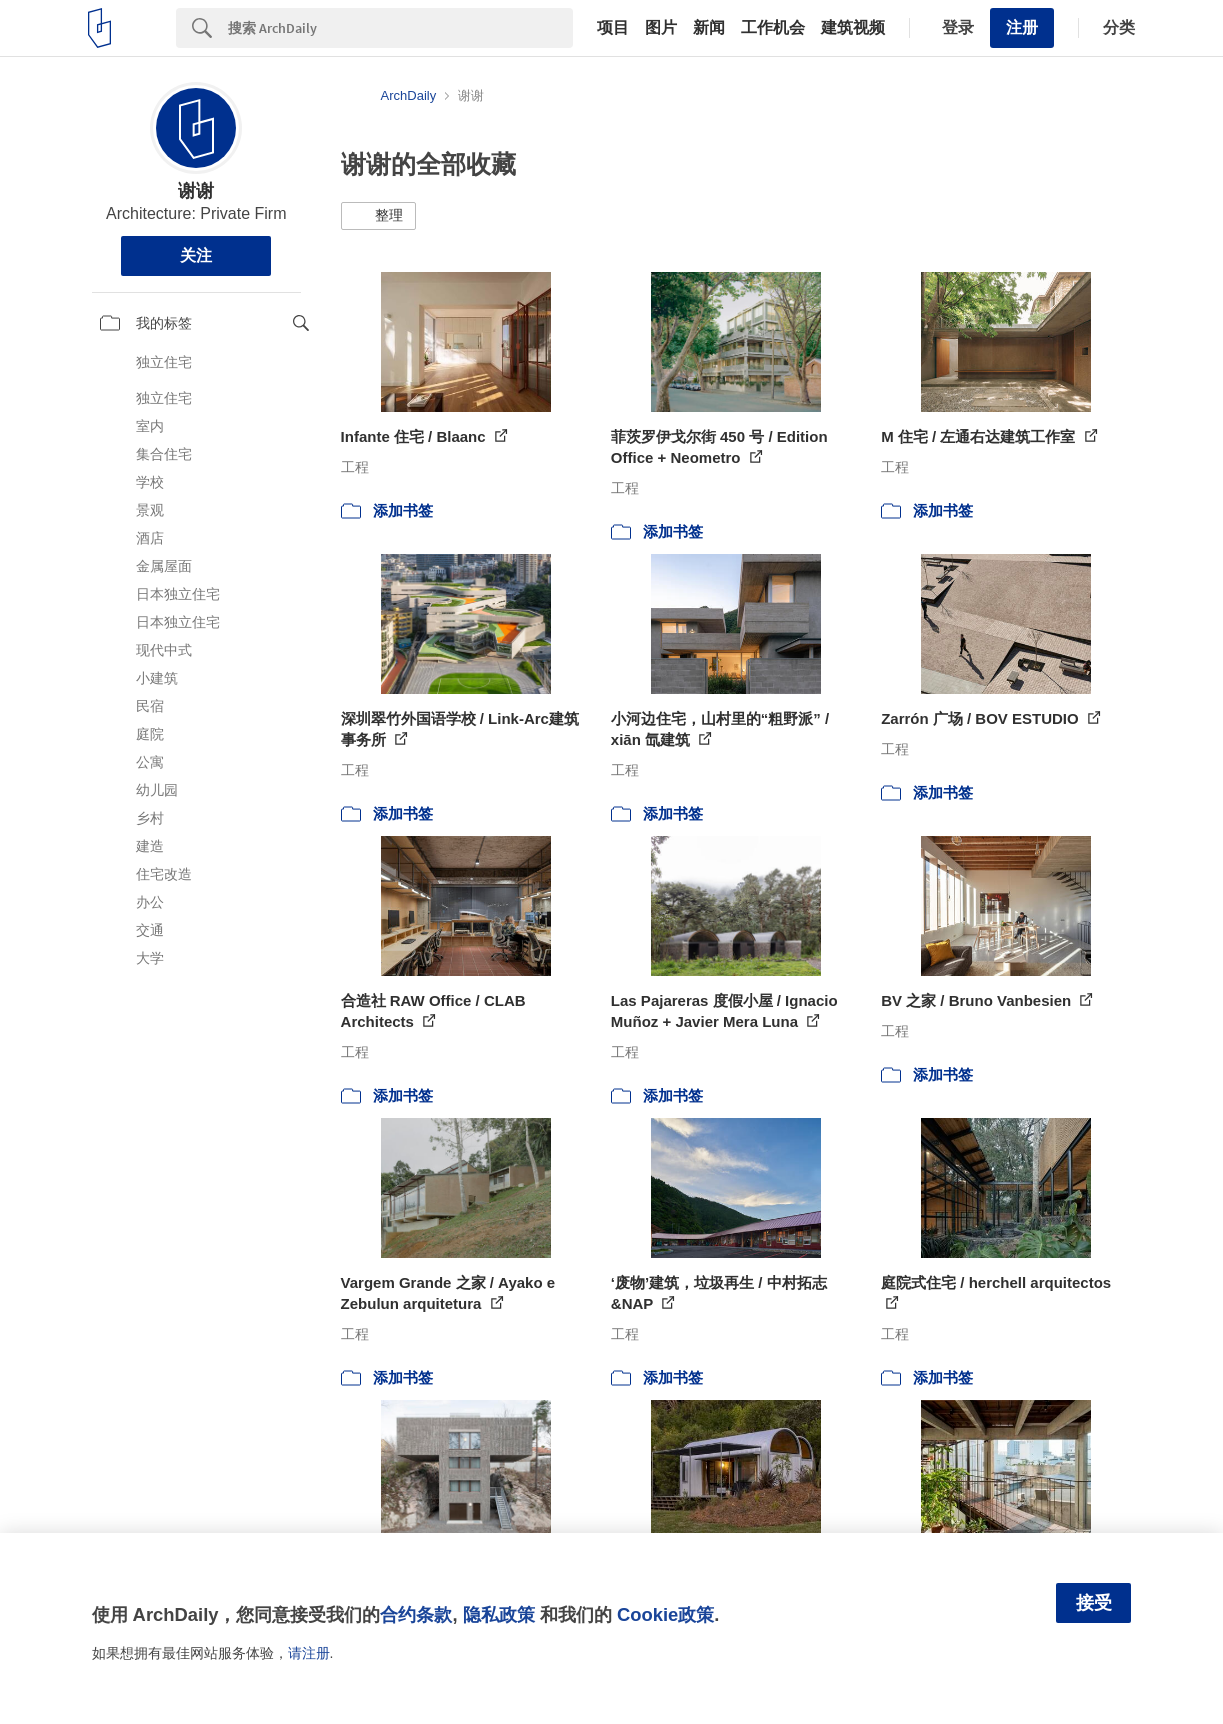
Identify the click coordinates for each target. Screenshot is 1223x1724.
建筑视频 (853, 28)
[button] (378, 216)
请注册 (309, 1653)
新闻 (709, 28)
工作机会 (773, 28)
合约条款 (416, 1614)
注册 (1022, 27)
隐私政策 (499, 1614)
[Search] (400, 28)
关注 (196, 255)
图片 (661, 28)
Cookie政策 (665, 1614)
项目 (613, 28)
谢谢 (196, 191)
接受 (1094, 1603)
